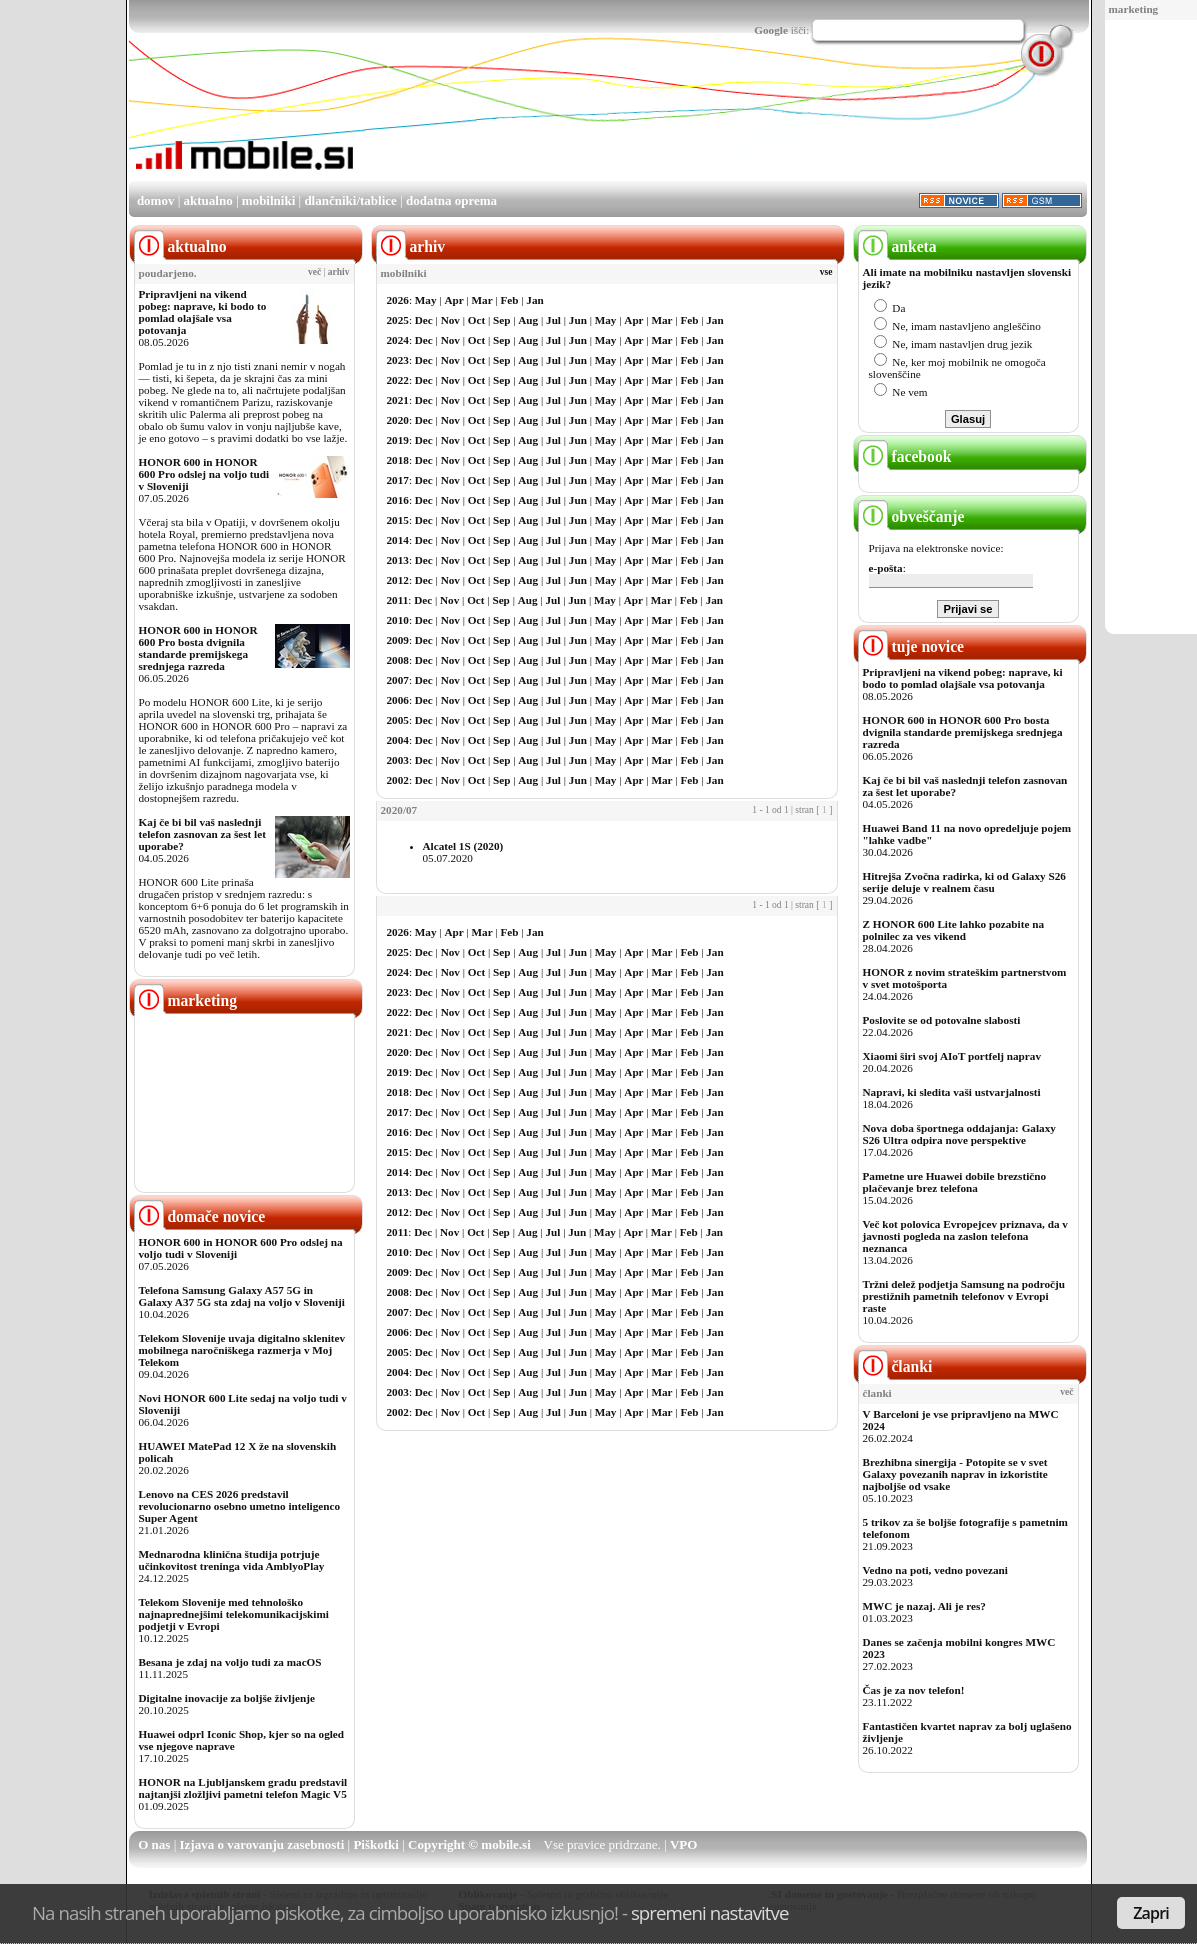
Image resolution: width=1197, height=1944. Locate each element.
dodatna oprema (451, 200)
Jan (534, 300)
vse (826, 272)
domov (156, 200)
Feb (509, 300)
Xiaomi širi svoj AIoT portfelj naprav (952, 1056)
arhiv (339, 272)
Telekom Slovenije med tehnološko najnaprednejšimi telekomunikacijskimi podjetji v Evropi (234, 1614)
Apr (453, 300)
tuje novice (911, 646)
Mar (482, 300)
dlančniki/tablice (350, 200)
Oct (476, 320)
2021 (398, 400)
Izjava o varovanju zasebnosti (262, 1844)
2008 (398, 660)
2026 (398, 300)
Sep (501, 320)
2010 (398, 620)
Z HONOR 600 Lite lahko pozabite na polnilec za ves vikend (954, 930)
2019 (398, 440)
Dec (424, 320)
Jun (578, 320)
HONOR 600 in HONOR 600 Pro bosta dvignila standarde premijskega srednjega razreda (198, 648)
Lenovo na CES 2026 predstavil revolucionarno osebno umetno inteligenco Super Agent (239, 1506)
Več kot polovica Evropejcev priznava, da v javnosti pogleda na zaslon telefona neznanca (965, 1236)
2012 (398, 580)
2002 (398, 780)
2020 (398, 420)
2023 (398, 360)
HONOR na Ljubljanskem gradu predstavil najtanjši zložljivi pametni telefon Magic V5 (243, 1788)
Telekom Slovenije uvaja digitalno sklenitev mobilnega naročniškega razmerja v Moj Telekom (242, 1350)
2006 (398, 700)
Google (771, 30)
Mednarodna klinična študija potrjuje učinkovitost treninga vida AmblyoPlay (232, 1560)
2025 (398, 320)
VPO (683, 1844)
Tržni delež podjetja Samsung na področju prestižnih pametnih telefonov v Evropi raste (964, 1296)
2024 (398, 340)
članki (895, 1366)
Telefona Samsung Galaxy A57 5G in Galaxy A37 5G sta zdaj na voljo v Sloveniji (242, 1296)
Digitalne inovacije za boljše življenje (227, 1698)
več (314, 272)
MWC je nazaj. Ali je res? (924, 1606)
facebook (905, 456)
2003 (398, 760)
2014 (398, 540)
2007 (398, 680)
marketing (1134, 9)
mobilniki (268, 200)
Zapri (1151, 1913)
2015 (398, 520)
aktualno (208, 200)
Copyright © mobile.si (469, 1844)
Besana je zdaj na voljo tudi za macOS (230, 1662)
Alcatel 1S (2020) (463, 846)
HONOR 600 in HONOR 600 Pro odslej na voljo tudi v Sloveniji (204, 474)
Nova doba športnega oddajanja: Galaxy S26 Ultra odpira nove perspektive (959, 1134)
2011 (398, 600)
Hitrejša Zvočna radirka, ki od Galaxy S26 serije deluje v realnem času (964, 882)
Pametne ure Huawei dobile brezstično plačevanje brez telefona (955, 1182)
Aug (528, 320)
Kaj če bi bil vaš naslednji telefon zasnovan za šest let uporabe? (202, 834)
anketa (897, 246)
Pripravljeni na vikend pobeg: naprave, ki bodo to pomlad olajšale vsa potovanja (203, 312)
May (426, 300)
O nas (154, 1844)
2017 (398, 480)
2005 (398, 720)
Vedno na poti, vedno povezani (935, 1570)
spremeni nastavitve (710, 1912)
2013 (398, 560)
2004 (398, 740)
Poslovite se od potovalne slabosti (942, 1020)
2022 (398, 380)
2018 (398, 460)
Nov (450, 320)
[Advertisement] (723, 123)
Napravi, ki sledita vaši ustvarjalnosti (952, 1092)
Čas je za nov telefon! (914, 1690)
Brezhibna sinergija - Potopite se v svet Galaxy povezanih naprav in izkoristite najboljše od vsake (955, 1474)
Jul (553, 320)
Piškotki (376, 1844)
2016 (398, 500)
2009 (398, 640)
